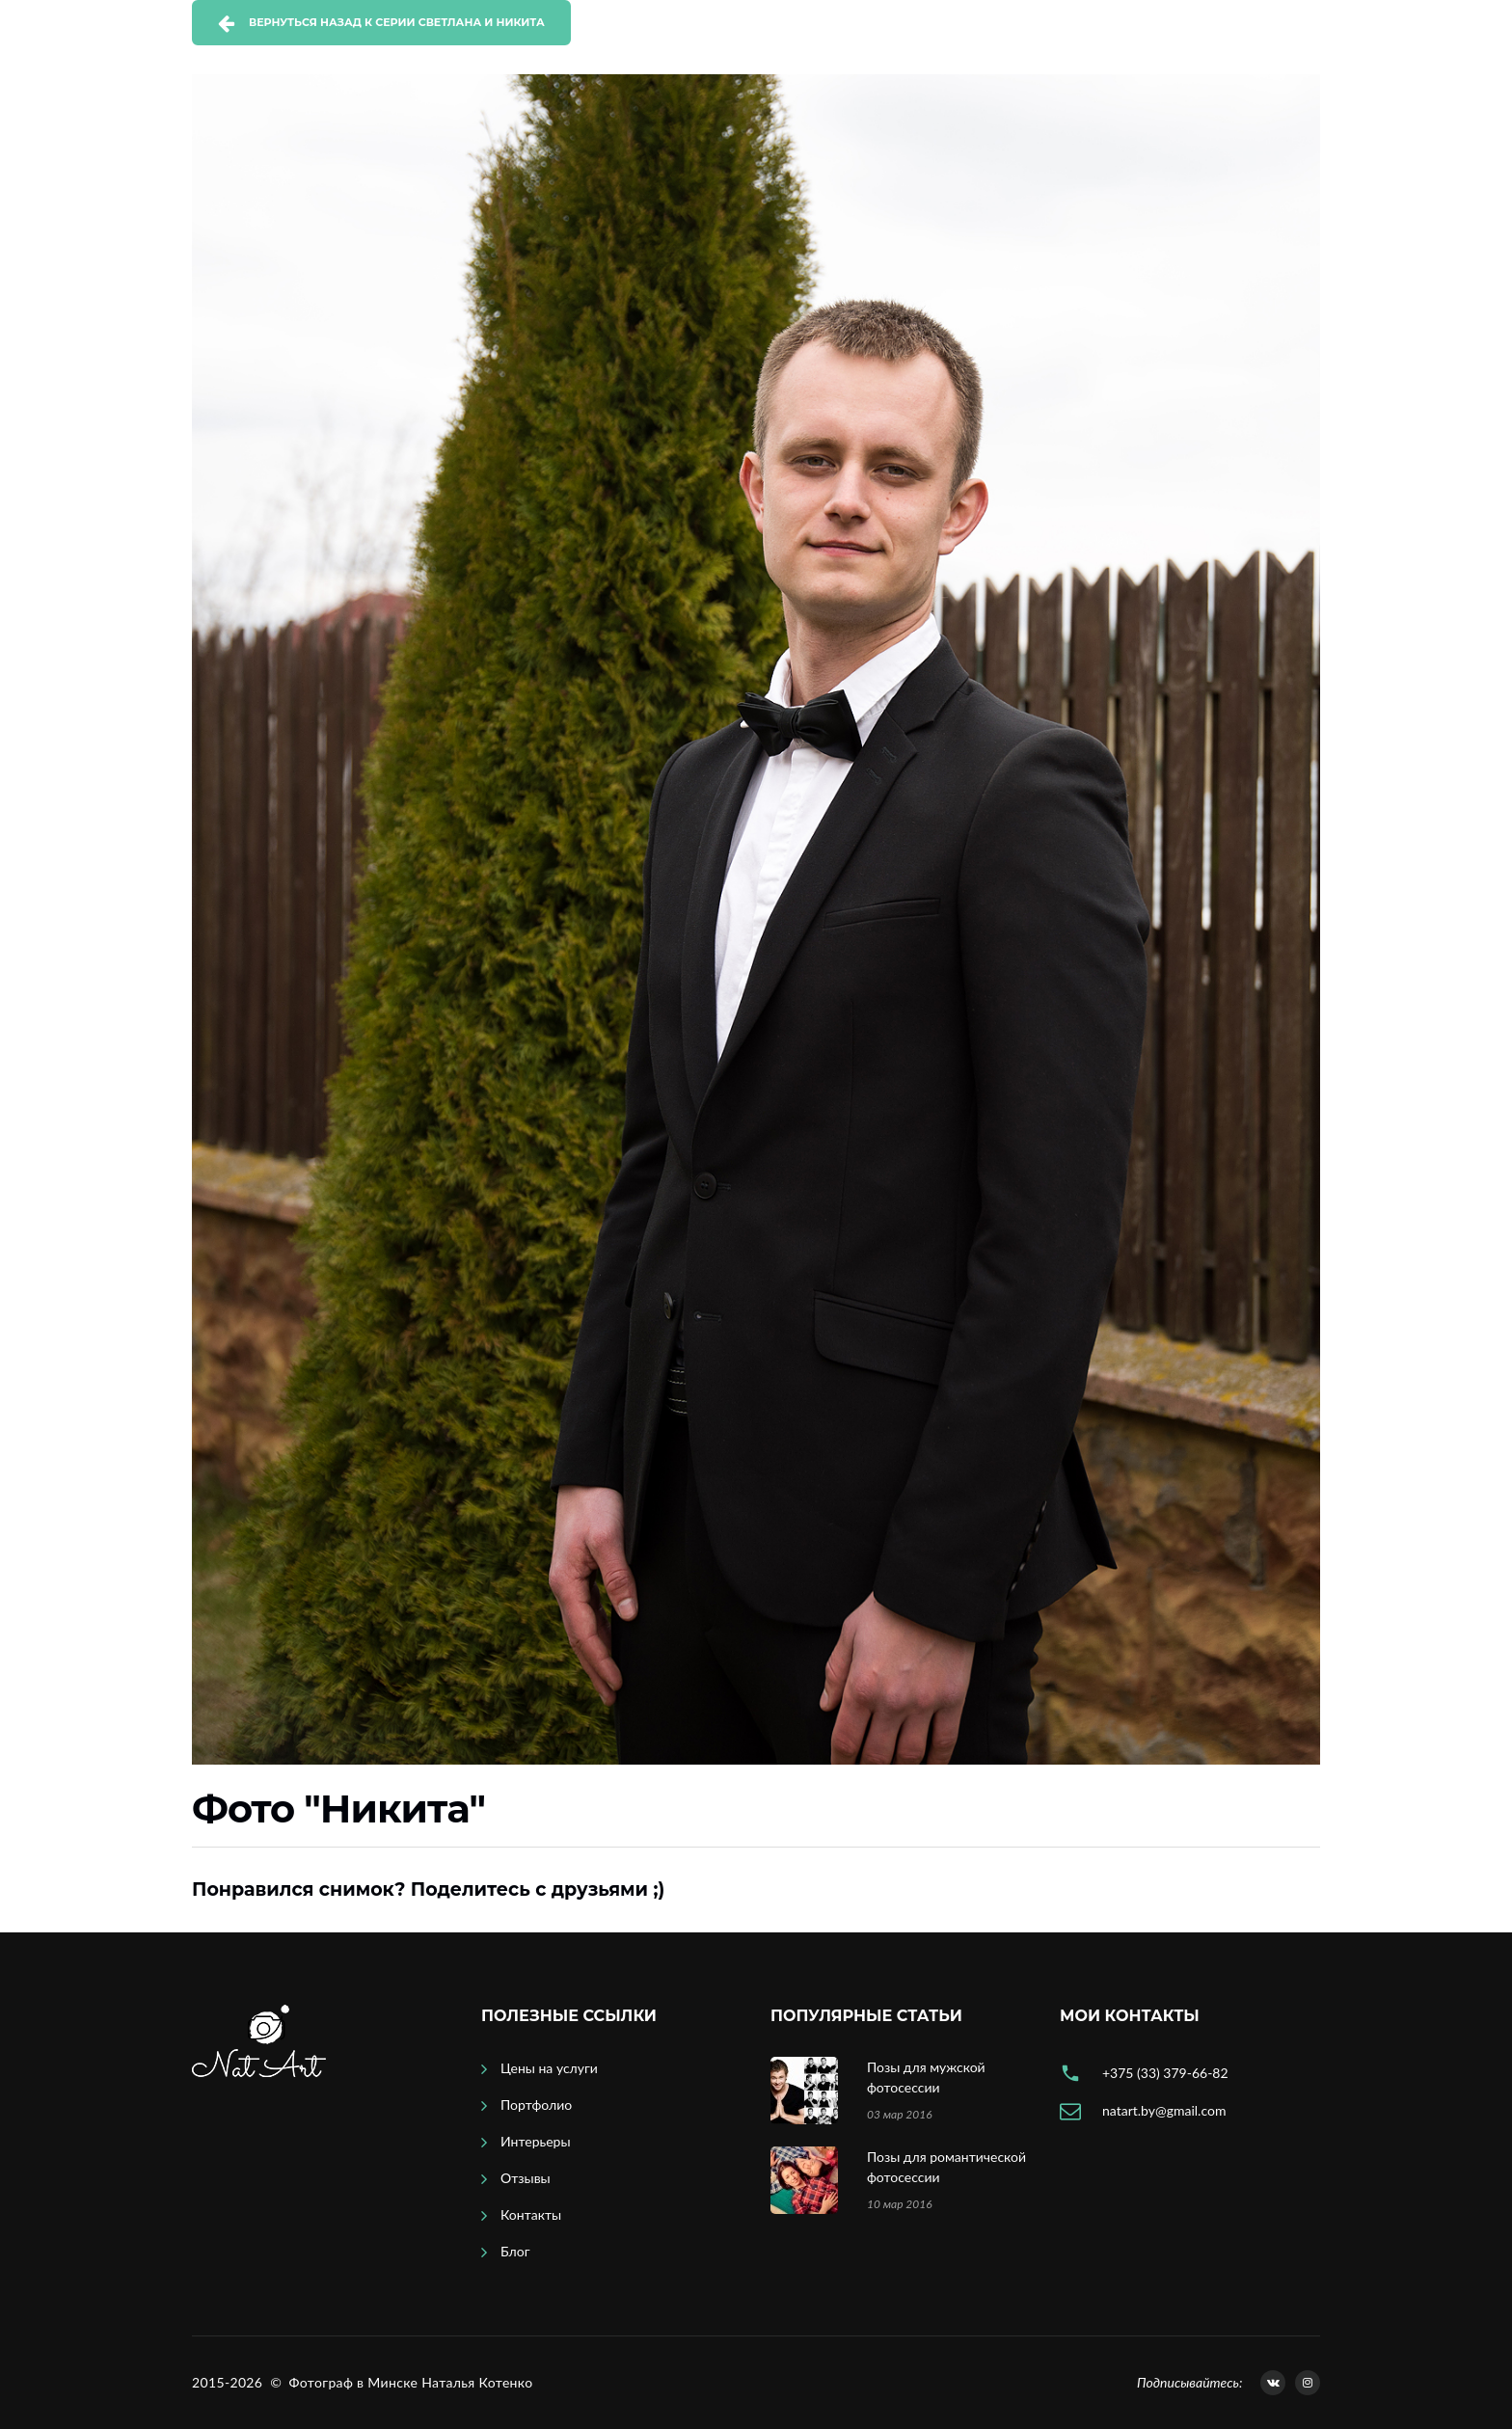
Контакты (530, 2214)
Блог (514, 2251)
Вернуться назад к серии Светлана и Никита (397, 22)
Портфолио (536, 2104)
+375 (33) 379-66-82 (1165, 2073)
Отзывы (525, 2178)
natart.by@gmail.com (1164, 2110)
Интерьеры (535, 2141)
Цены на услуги (549, 2068)
